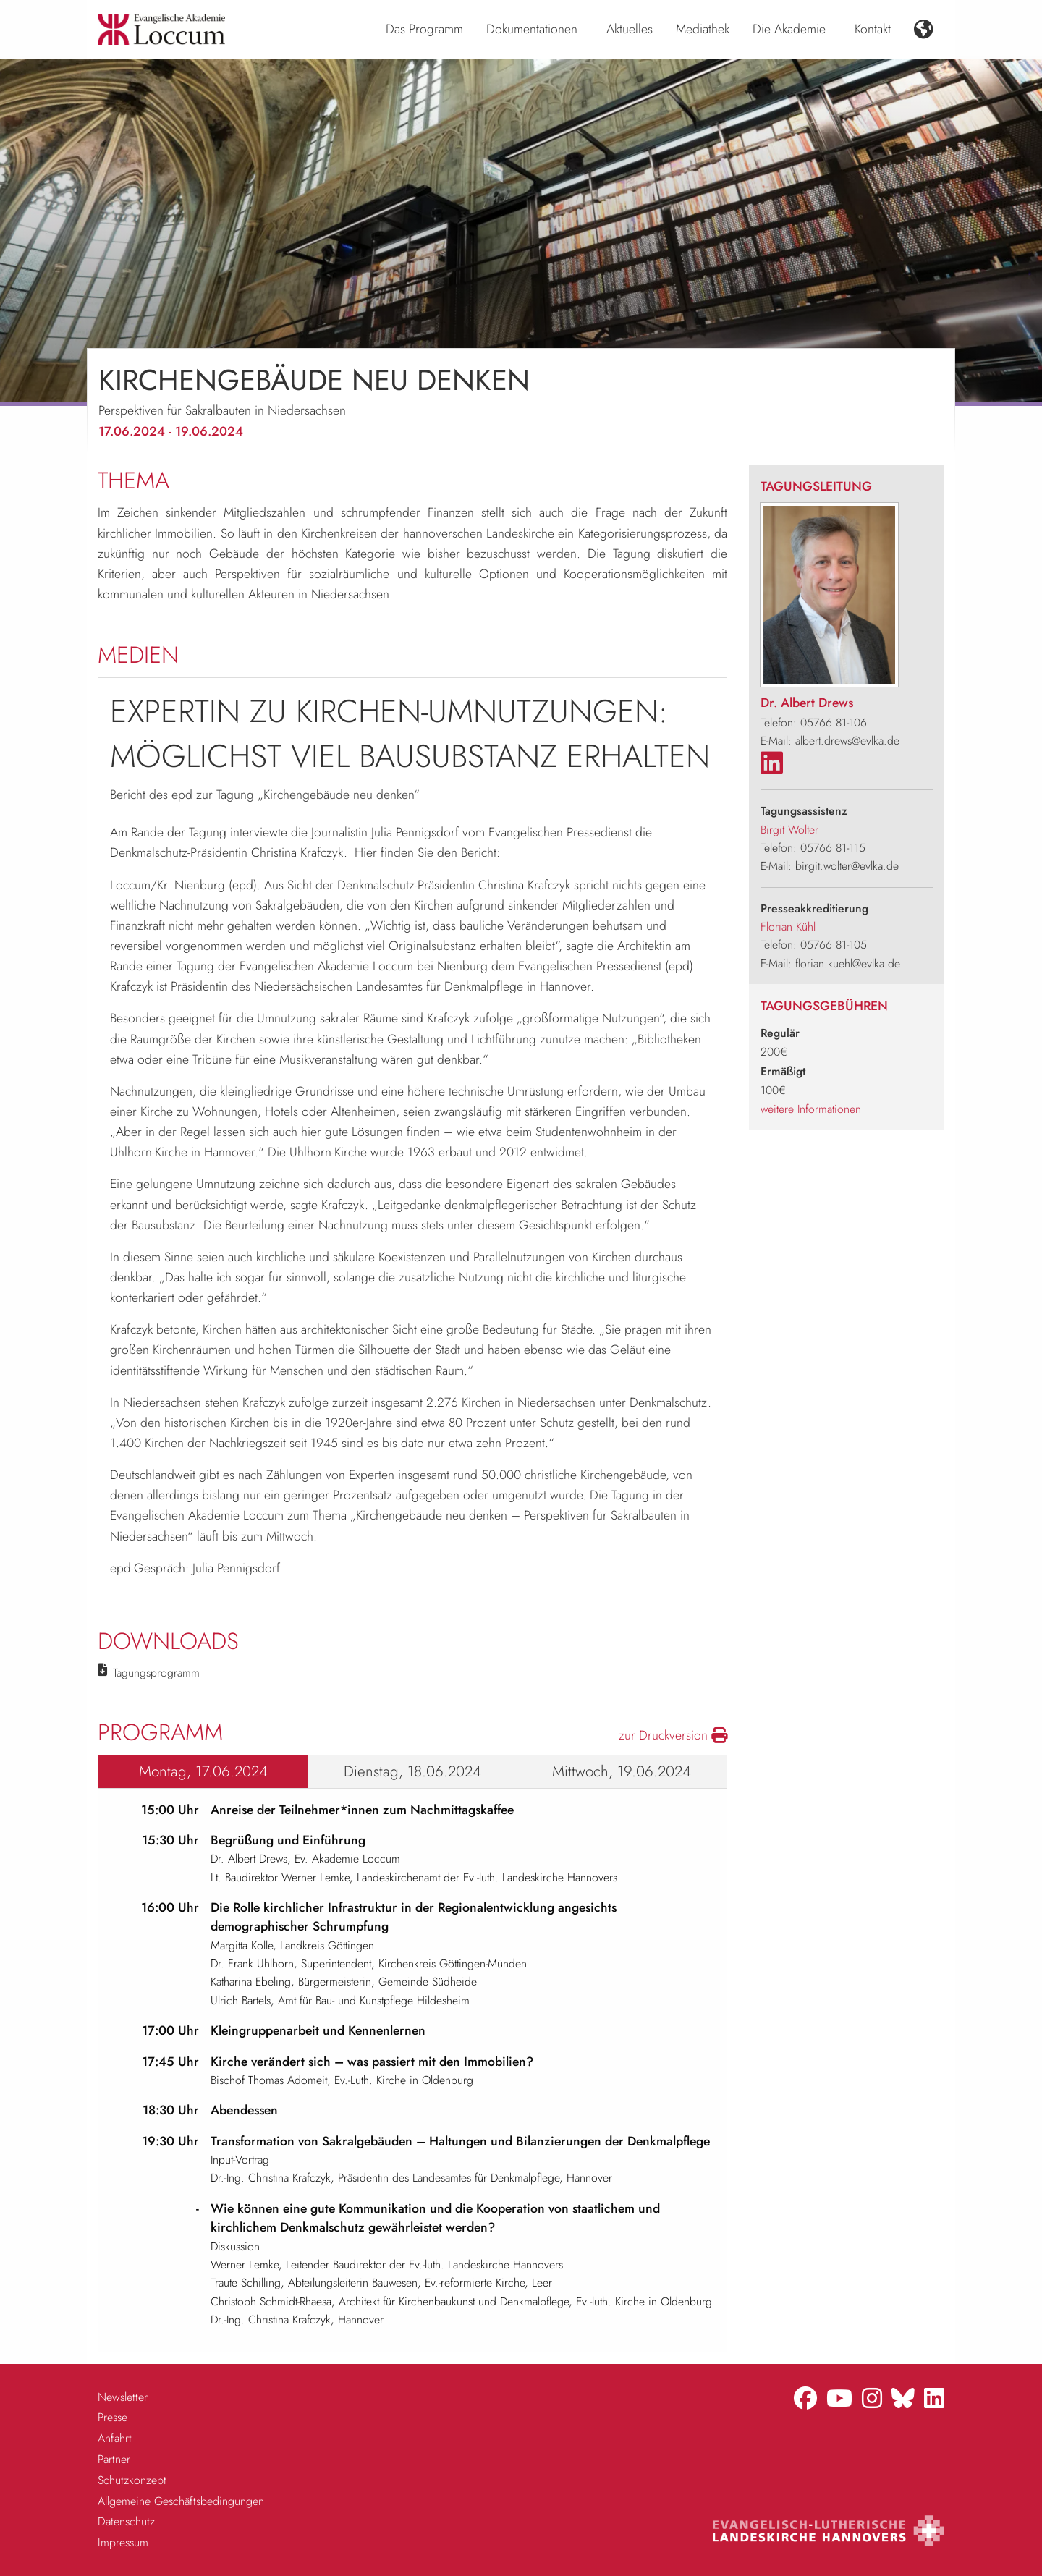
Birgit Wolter (789, 829)
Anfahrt (115, 2438)
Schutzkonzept (132, 2480)
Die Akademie (789, 29)
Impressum (123, 2542)
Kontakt (873, 29)
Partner (114, 2459)
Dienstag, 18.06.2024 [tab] (412, 1771)
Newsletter (123, 2397)
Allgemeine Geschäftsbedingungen (181, 2501)
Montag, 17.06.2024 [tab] (203, 1771)
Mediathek (702, 29)
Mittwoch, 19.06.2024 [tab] (621, 1771)
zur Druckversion (673, 1735)
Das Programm (424, 29)
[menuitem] (424, 29)
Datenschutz (126, 2521)
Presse (112, 2417)
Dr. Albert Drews (807, 702)
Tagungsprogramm (156, 1672)
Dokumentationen (531, 29)
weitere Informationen (811, 1109)
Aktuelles (629, 29)
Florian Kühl (788, 926)
